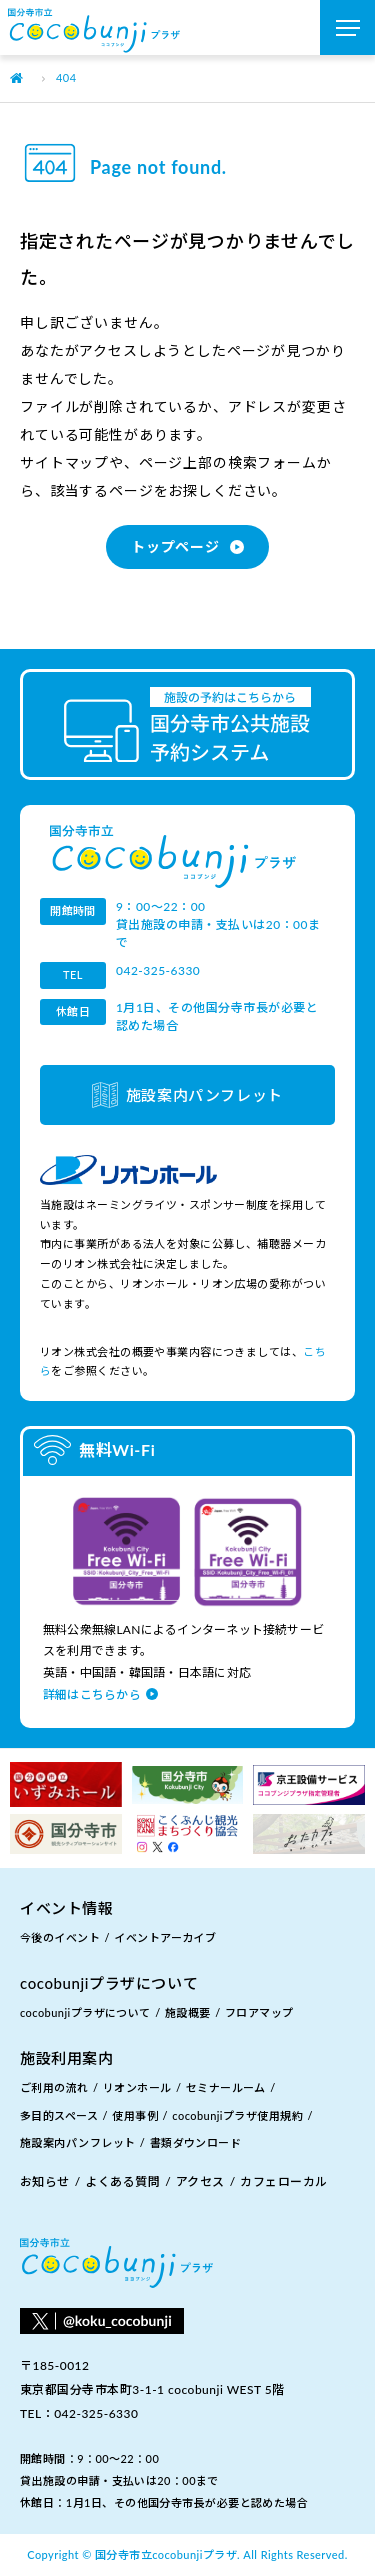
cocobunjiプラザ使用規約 (237, 2115)
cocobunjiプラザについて (85, 2012)
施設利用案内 (67, 2058)
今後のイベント (60, 1937)
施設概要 (188, 2012)
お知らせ (45, 2181)
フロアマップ (259, 2012)
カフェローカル (283, 2181)
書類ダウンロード (196, 2142)
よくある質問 (122, 2181)
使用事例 (135, 2115)
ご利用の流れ (54, 2087)
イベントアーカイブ (165, 1937)
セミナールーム (226, 2087)
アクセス (200, 2181)
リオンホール (137, 2087)
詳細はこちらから (92, 1694)
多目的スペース (59, 2115)
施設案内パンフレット (204, 1095)
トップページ (175, 546)
